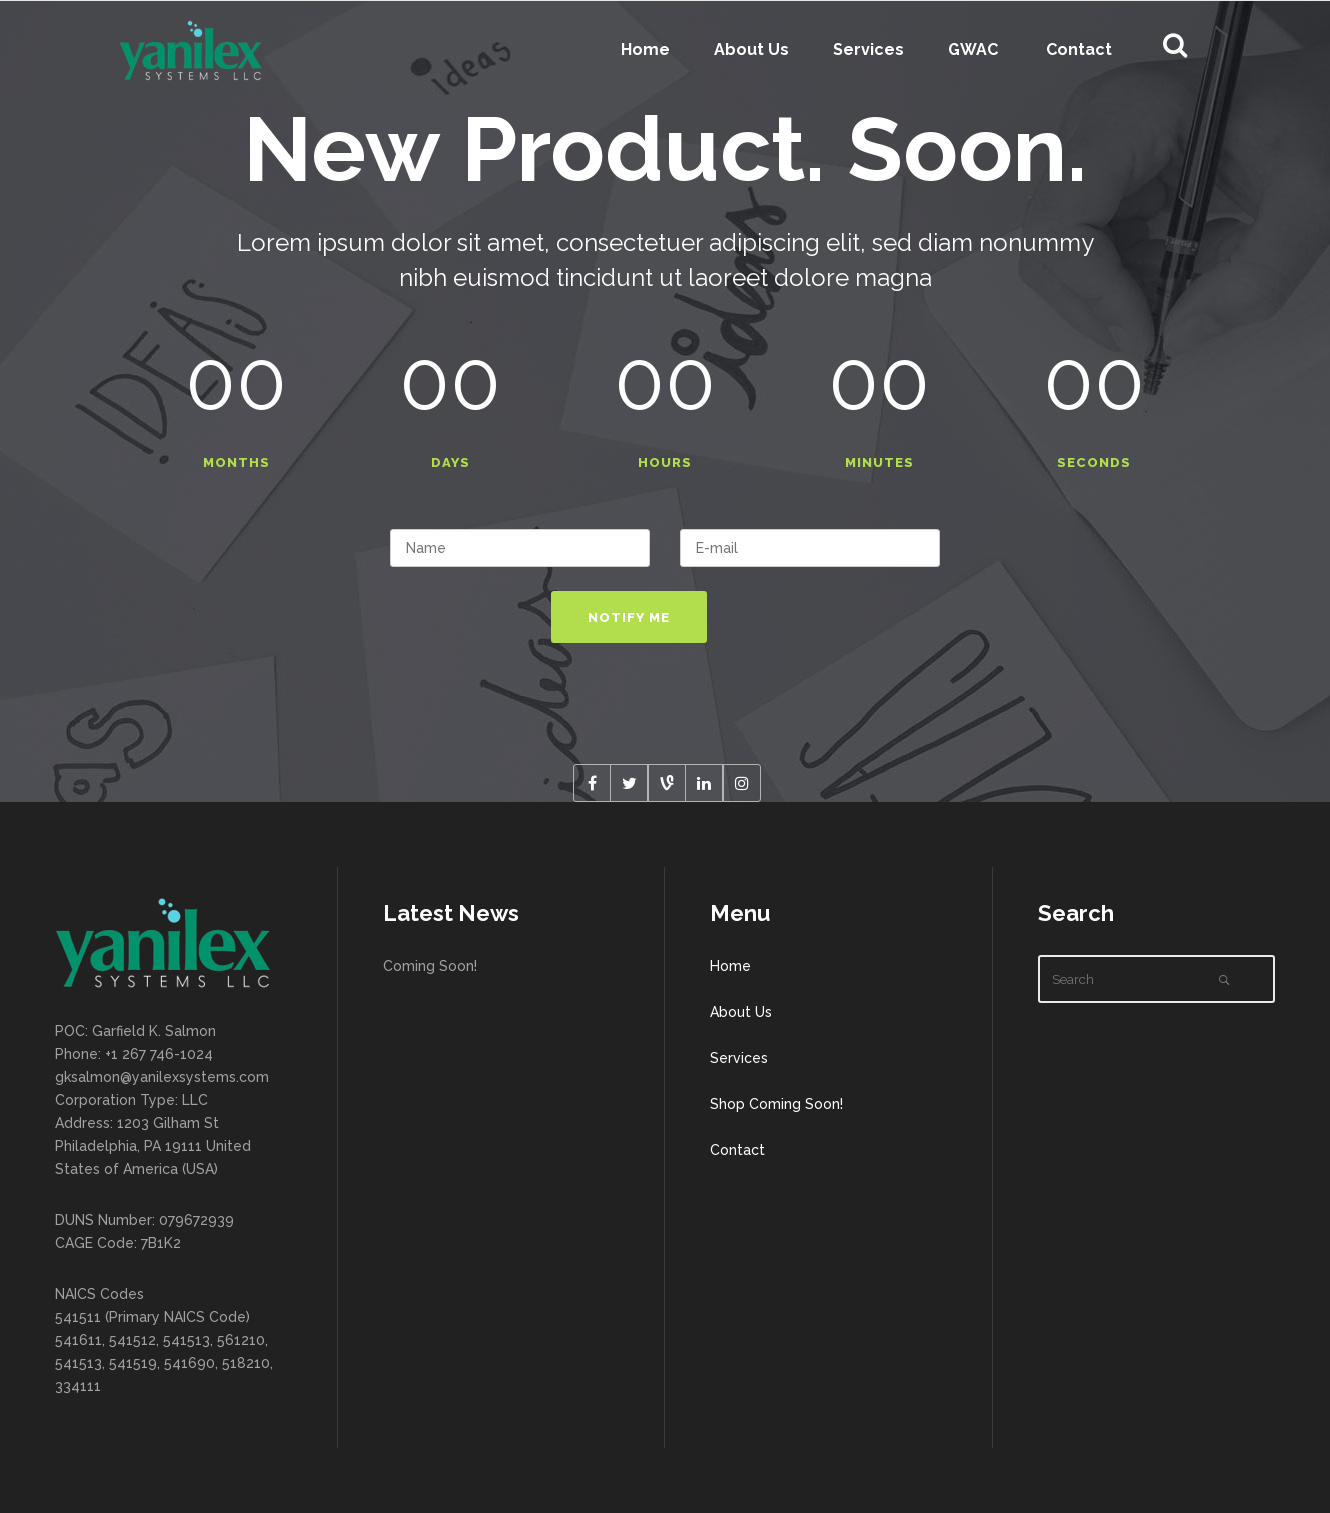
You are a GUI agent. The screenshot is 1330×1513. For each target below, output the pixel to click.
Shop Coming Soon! (776, 1104)
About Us (741, 1012)
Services (739, 1058)
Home (730, 966)
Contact (737, 1150)
